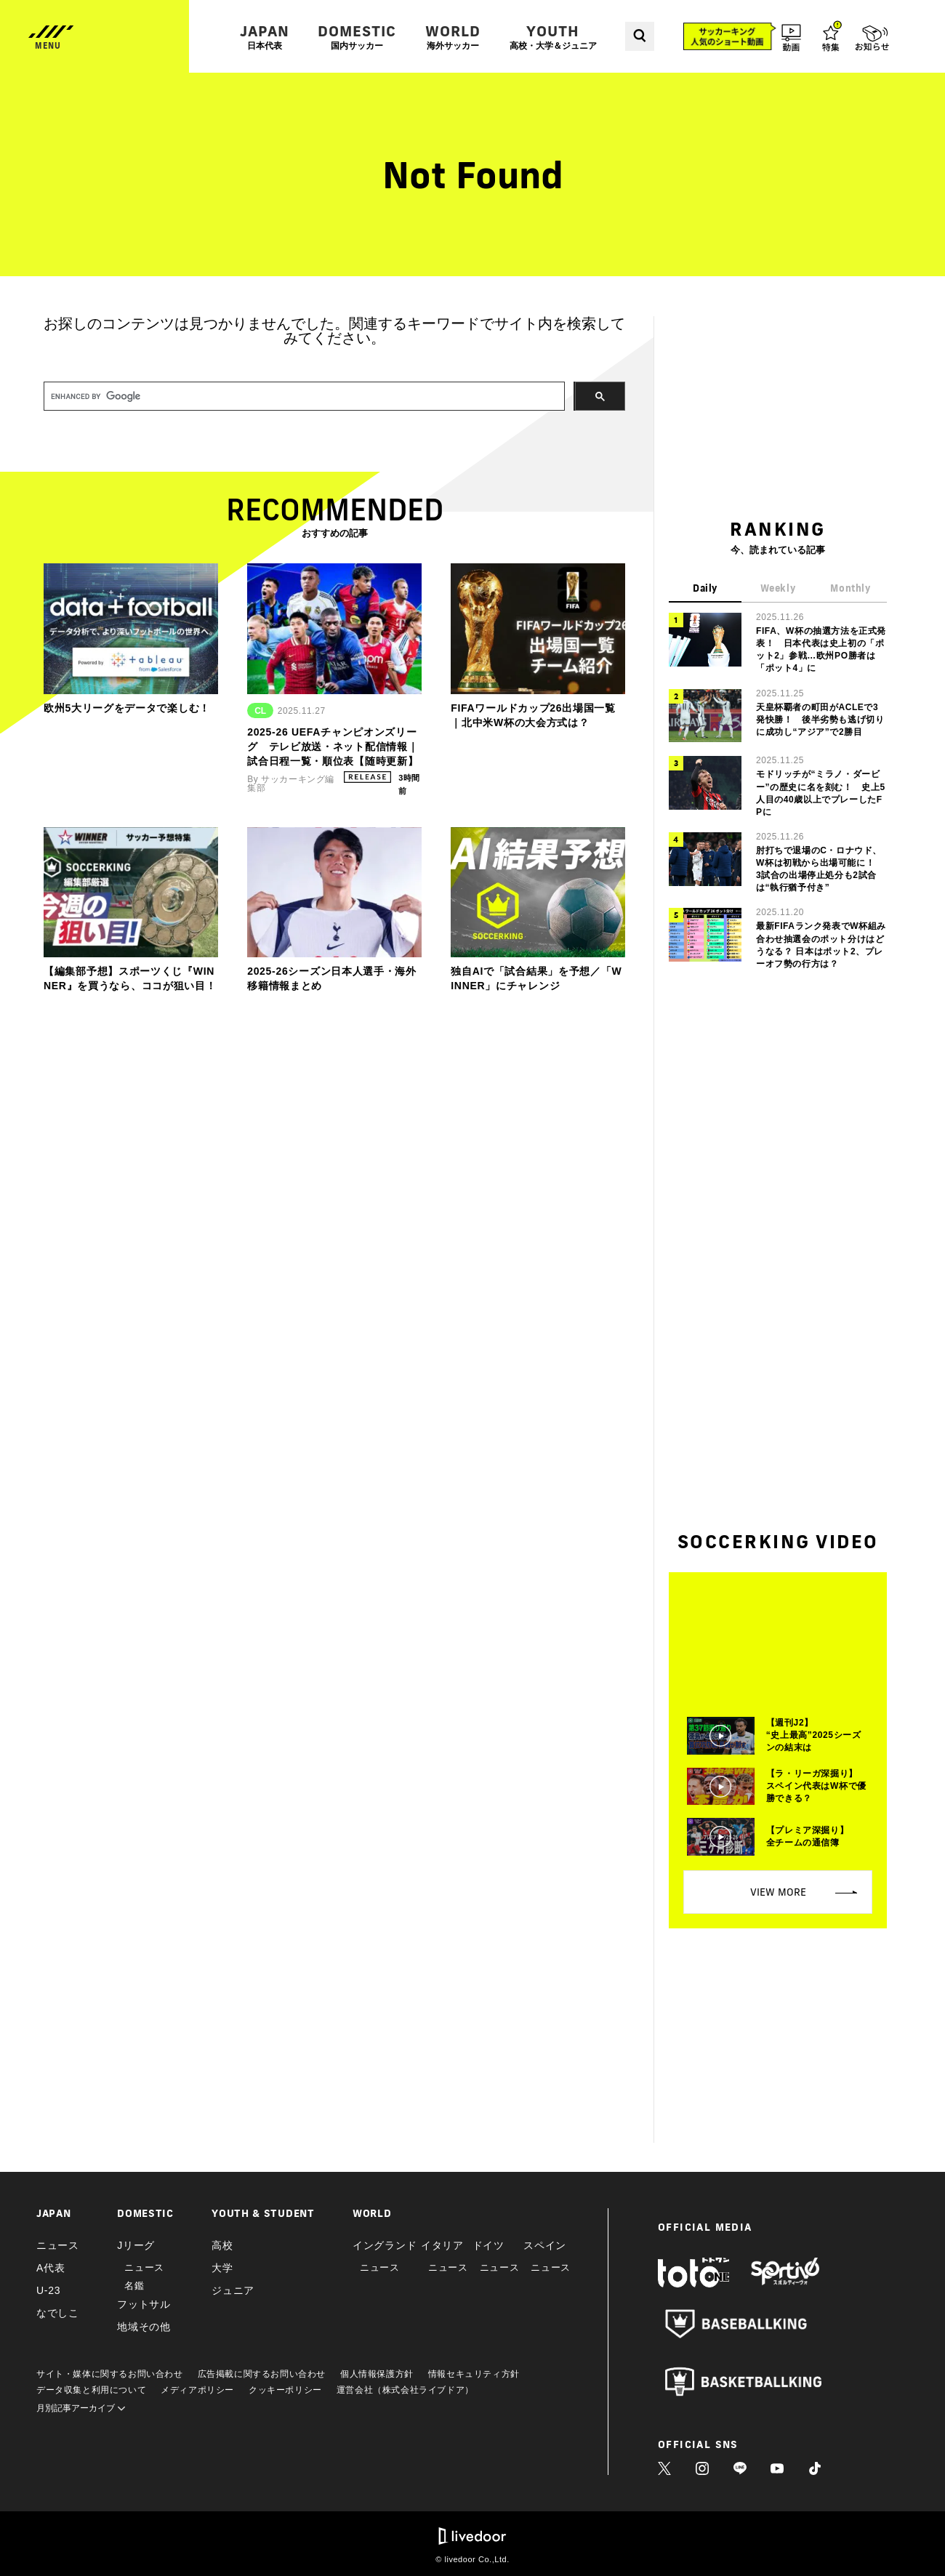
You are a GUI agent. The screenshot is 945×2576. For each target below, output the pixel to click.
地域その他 (144, 2327)
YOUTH (553, 36)
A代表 (50, 2268)
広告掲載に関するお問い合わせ (262, 2374)
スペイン (544, 2245)
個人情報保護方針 (377, 2374)
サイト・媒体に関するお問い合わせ (109, 2374)
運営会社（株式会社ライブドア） (405, 2390)
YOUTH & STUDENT (263, 2213)
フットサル (144, 2304)
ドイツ (488, 2245)
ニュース (57, 2245)
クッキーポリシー (285, 2390)
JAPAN (264, 36)
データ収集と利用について (91, 2390)
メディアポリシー (197, 2390)
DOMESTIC (357, 36)
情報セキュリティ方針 (474, 2374)
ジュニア (233, 2290)
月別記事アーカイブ (81, 2408)
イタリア (442, 2245)
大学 (222, 2268)
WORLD (452, 36)
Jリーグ (136, 2245)
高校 (222, 2245)
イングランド (385, 2245)
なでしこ (57, 2313)
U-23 (48, 2290)
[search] (303, 396)
